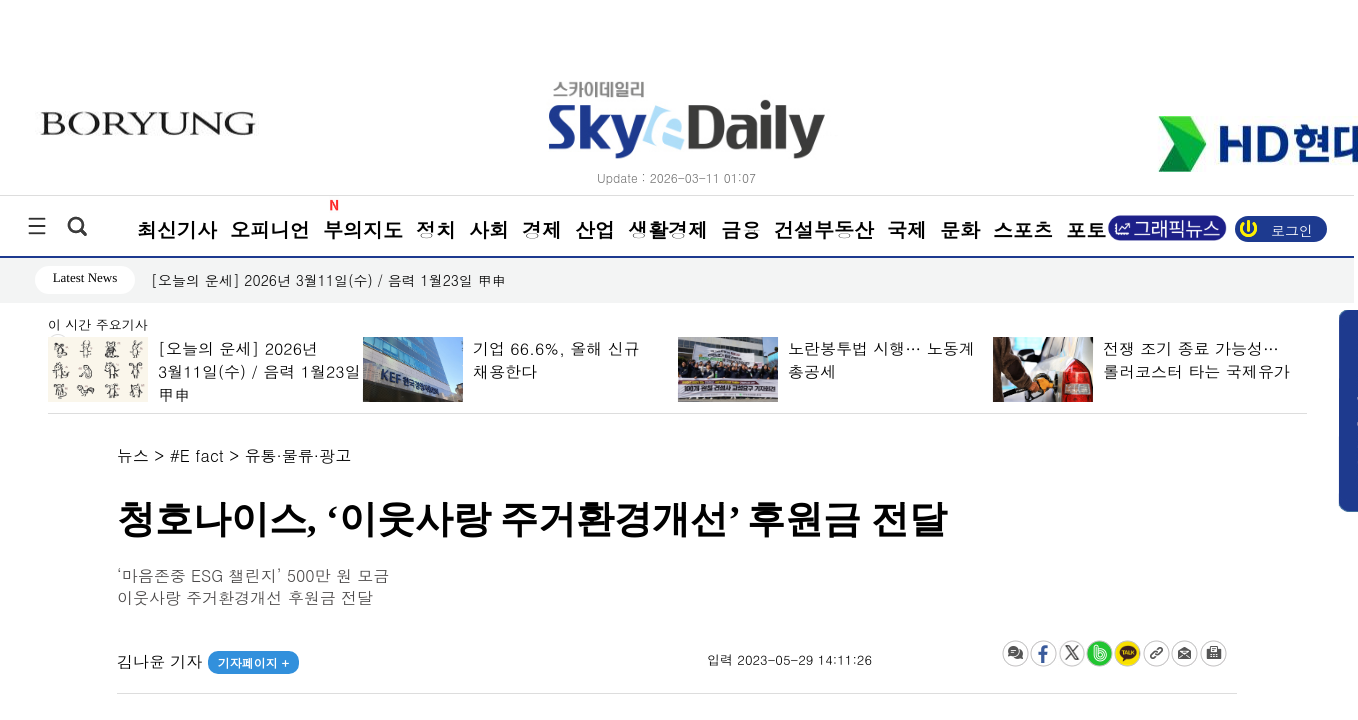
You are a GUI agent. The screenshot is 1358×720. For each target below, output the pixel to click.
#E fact (197, 455)
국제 (907, 229)
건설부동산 (824, 229)
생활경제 (668, 229)
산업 (595, 229)
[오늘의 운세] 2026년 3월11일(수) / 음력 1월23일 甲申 (328, 280)
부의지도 (363, 229)
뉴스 (133, 455)
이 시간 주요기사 (98, 326)
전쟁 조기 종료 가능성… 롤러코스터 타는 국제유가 (1195, 360)
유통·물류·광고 (298, 455)
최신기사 (177, 229)
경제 (542, 229)
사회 (489, 229)
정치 (436, 229)
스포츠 (1023, 229)
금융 (741, 229)
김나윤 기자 (208, 661)
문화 (960, 229)
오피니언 (270, 229)
